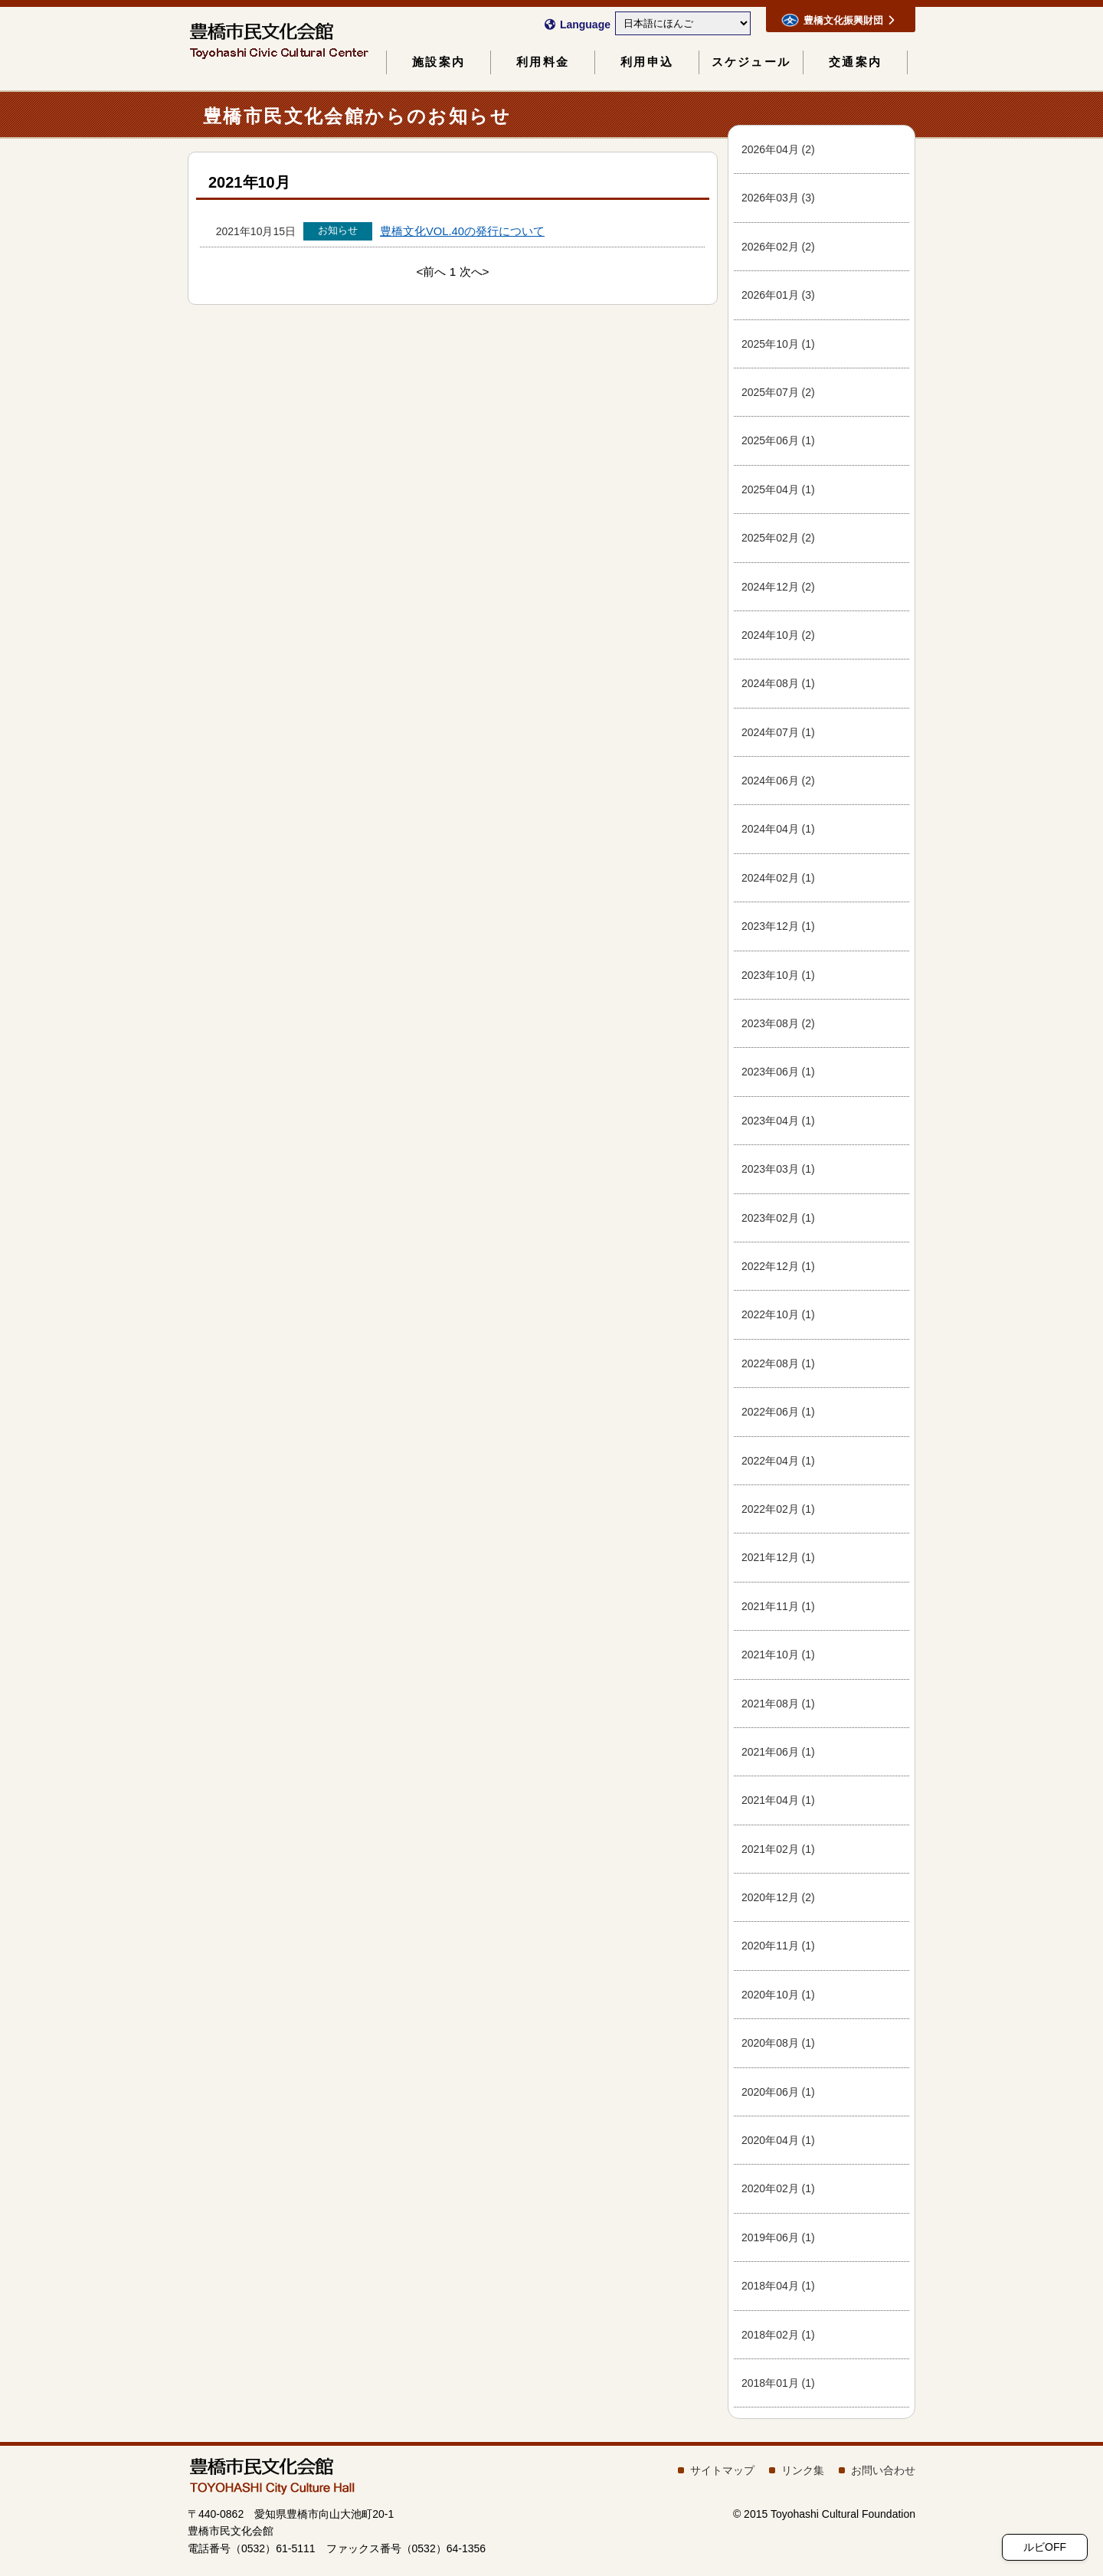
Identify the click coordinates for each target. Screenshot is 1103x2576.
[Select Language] (683, 23)
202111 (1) (778, 1606)
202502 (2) (778, 538)
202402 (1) (778, 878)
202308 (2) (778, 1023)
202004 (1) (778, 2140)
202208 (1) (778, 1363)
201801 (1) (778, 2383)
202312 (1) (778, 926)
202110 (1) (778, 1654)
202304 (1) (778, 1121)
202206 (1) (778, 1412)
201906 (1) (778, 2237)
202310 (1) (778, 975)
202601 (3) (778, 295)
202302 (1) (778, 1218)
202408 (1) (778, 683)
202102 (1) (778, 1849)
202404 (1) (778, 829)
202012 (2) (778, 1897)
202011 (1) (778, 1945)
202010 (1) (778, 1994)
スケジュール (751, 62)
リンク (802, 2470)
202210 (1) (778, 1314)
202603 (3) (778, 197)
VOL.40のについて (462, 231)
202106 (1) (778, 1752)
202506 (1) (778, 440)
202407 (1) (778, 732)
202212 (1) (778, 1266)
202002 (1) (778, 2188)
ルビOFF (1044, 2547)
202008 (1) (778, 2043)
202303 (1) (778, 1169)
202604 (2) (778, 149)
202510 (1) (778, 344)
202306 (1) (778, 1071)
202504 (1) (778, 489)
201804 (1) (778, 2286)
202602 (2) (778, 247)
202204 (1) (778, 1461)
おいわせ (883, 2470)
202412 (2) (778, 587)
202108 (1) (778, 1703)
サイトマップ (722, 2470)
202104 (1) (778, 1800)
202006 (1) (778, 2092)
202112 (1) (778, 1557)
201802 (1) (778, 2335)
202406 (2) (778, 780)
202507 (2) (778, 392)
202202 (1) (778, 1509)
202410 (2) (778, 635)
